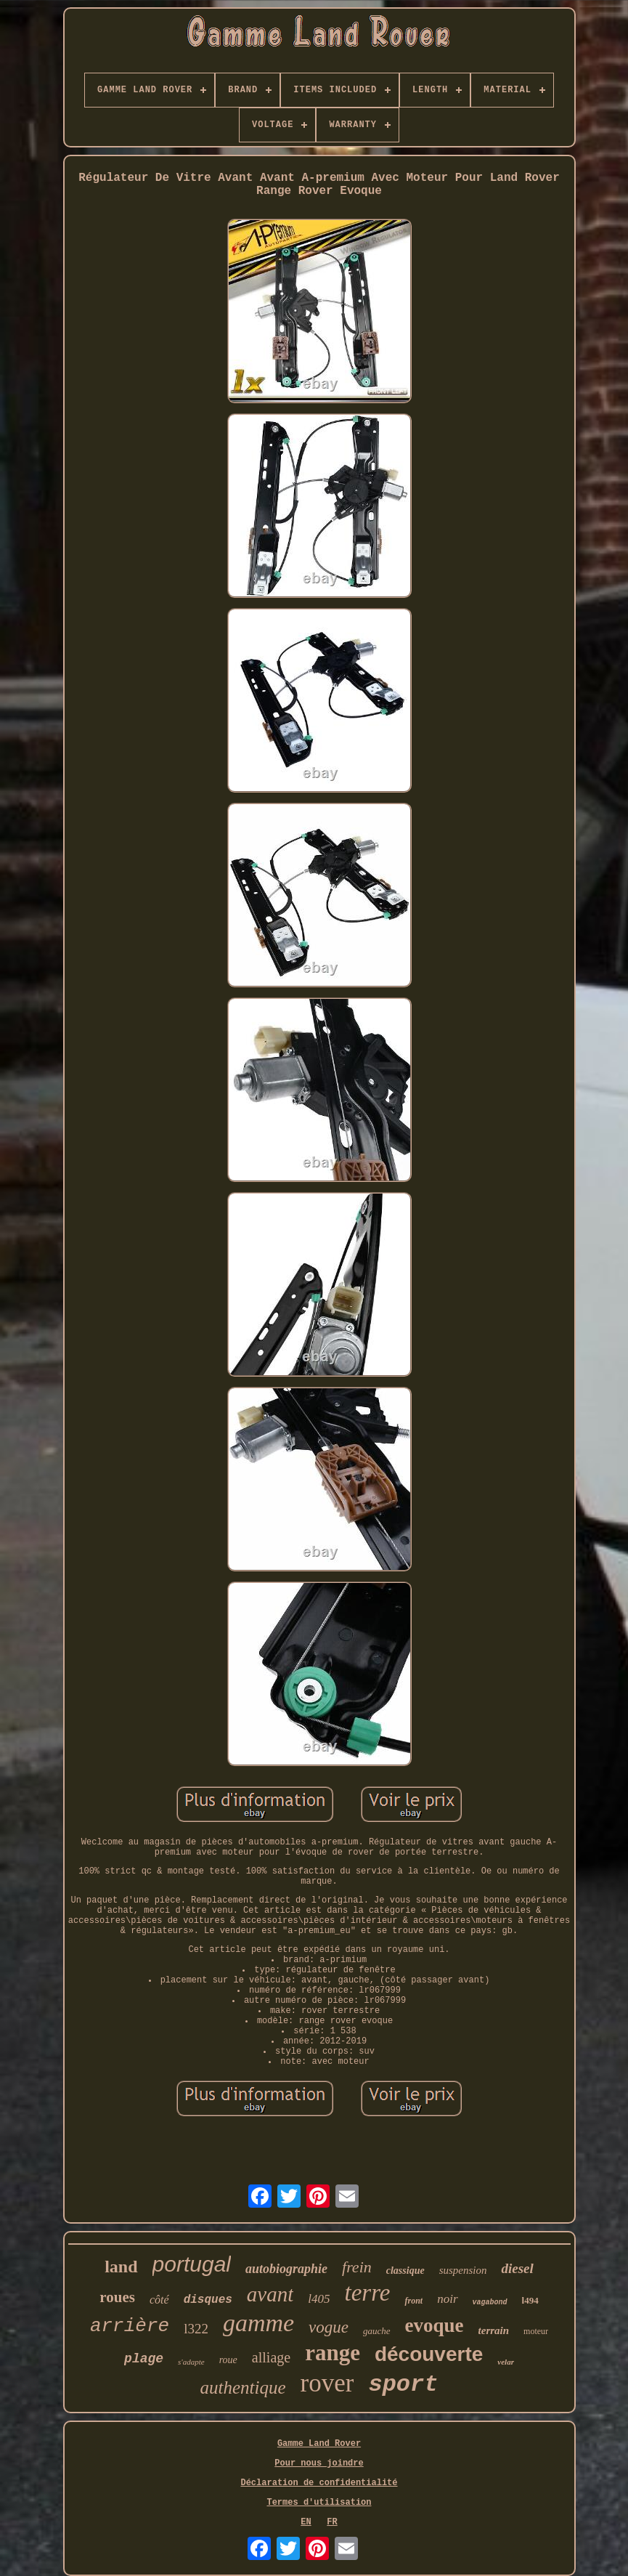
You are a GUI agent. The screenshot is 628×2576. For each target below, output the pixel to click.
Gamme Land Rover (319, 2444)
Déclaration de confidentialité (318, 2483)
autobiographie (286, 2268)
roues (117, 2297)
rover (327, 2383)
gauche (377, 2330)
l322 (196, 2328)
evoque (434, 2325)
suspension (463, 2270)
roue (228, 2359)
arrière (129, 2326)
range (332, 2352)
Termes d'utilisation (318, 2503)
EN (306, 2522)
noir (447, 2299)
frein (357, 2267)
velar (505, 2361)
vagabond (490, 2302)
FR (332, 2522)
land (121, 2266)
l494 (530, 2300)
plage (143, 2359)
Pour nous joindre (318, 2463)
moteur (535, 2331)
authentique (243, 2387)
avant (270, 2294)
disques (208, 2299)
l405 (319, 2299)
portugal (191, 2264)
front (413, 2301)
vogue (328, 2327)
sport (403, 2384)
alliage (271, 2357)
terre (368, 2293)
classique (405, 2270)
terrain (494, 2330)
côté (159, 2299)
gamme (258, 2322)
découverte (429, 2354)
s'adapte (191, 2361)
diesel (517, 2268)
